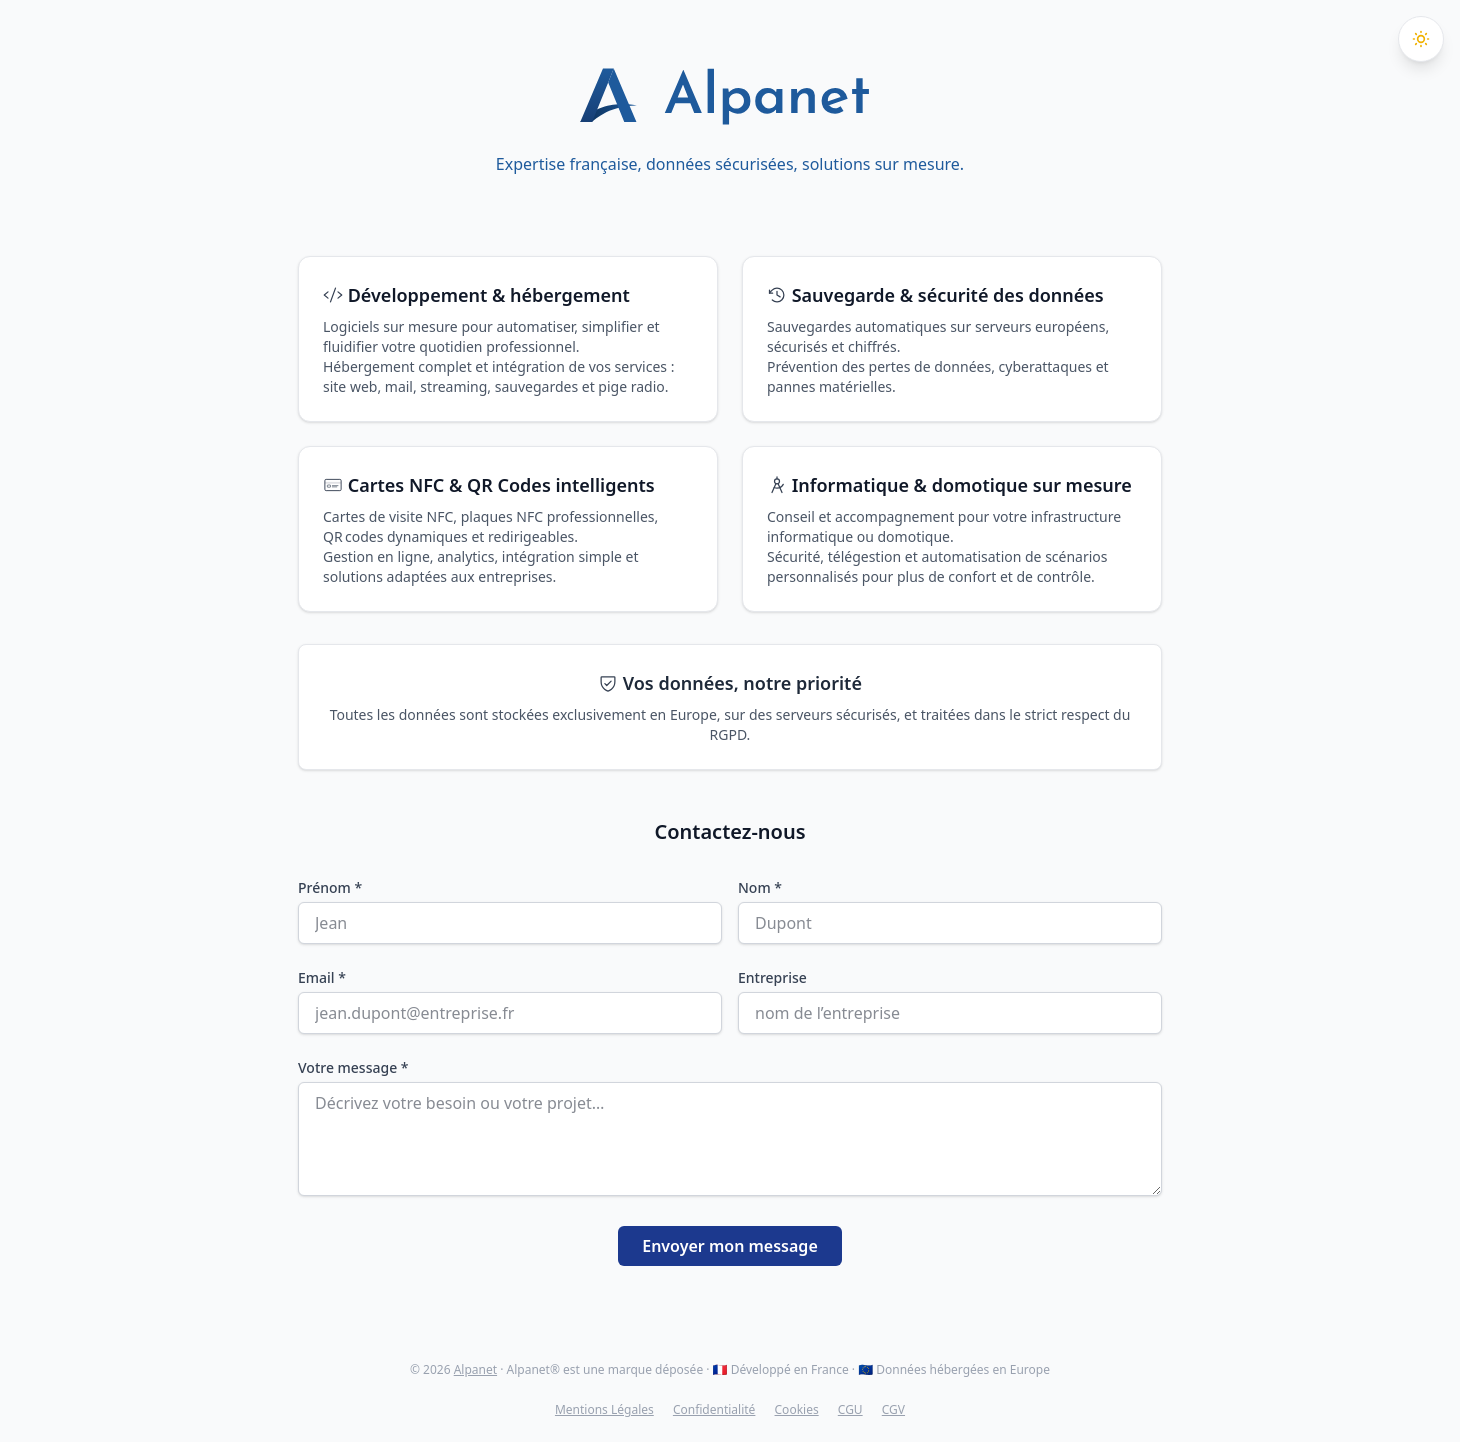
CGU (850, 1409)
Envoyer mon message (730, 1246)
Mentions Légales (604, 1409)
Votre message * (353, 1067)
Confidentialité (714, 1409)
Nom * (760, 887)
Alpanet (475, 1369)
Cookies (797, 1409)
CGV (893, 1409)
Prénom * (330, 887)
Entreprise (772, 977)
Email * (322, 977)
